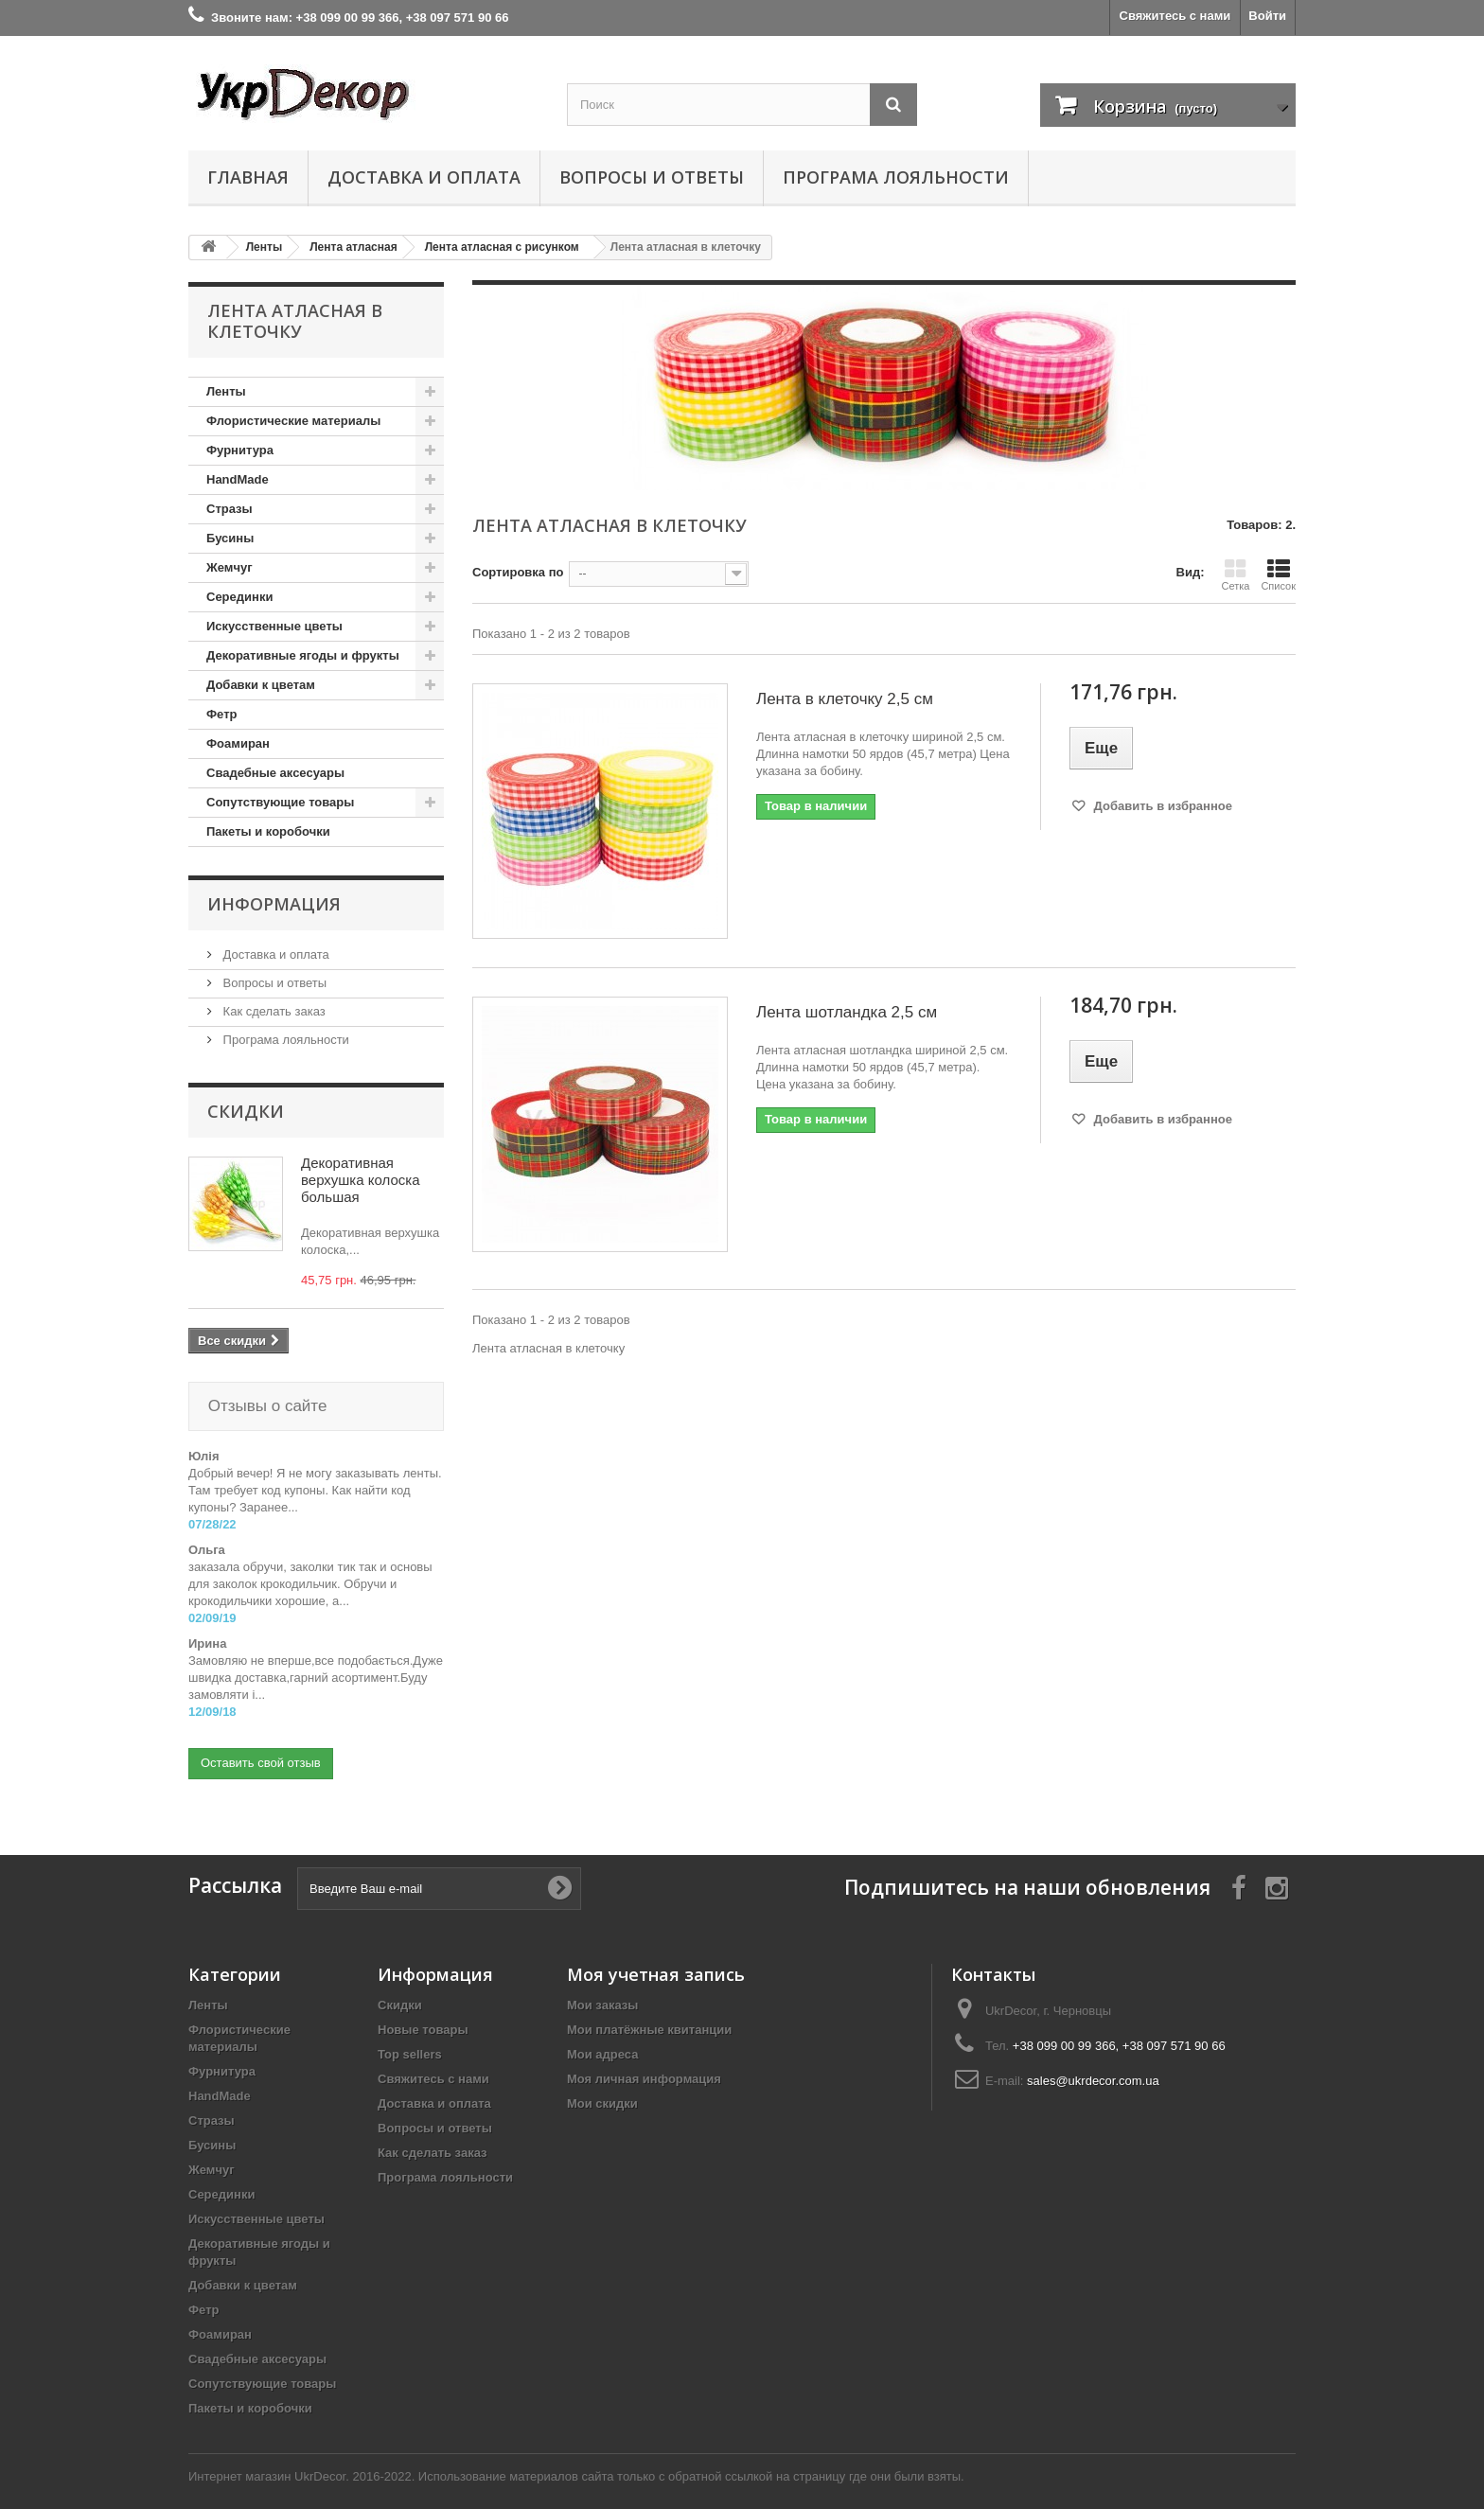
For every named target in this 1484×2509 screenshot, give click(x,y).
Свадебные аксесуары (275, 773)
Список (1278, 574)
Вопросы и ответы (651, 177)
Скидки (245, 1111)
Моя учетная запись (656, 1955)
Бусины (230, 538)
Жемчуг (229, 567)
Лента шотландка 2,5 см (846, 1012)
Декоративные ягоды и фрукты (302, 655)
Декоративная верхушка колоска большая (360, 1180)
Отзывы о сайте (265, 1406)
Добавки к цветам (260, 685)
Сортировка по (517, 572)
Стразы (229, 509)
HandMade (237, 479)
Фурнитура (240, 450)
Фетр (221, 714)
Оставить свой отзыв (261, 1744)
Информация (274, 903)
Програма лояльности (896, 177)
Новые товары (423, 2011)
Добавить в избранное (1161, 806)
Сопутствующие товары (280, 802)
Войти (1267, 16)
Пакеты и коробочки (268, 831)
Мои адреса (602, 2035)
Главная (248, 177)
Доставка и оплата (424, 177)
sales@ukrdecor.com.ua (1093, 2062)
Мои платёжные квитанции (649, 2011)
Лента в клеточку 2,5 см (844, 699)
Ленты (226, 391)
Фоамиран (238, 743)
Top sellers (410, 2035)
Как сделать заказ (273, 1011)
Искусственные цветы (274, 626)
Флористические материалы (293, 421)
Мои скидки (602, 2084)
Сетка (1235, 574)
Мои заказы (602, 1986)
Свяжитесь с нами (1175, 16)
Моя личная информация (644, 2060)
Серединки (239, 597)
